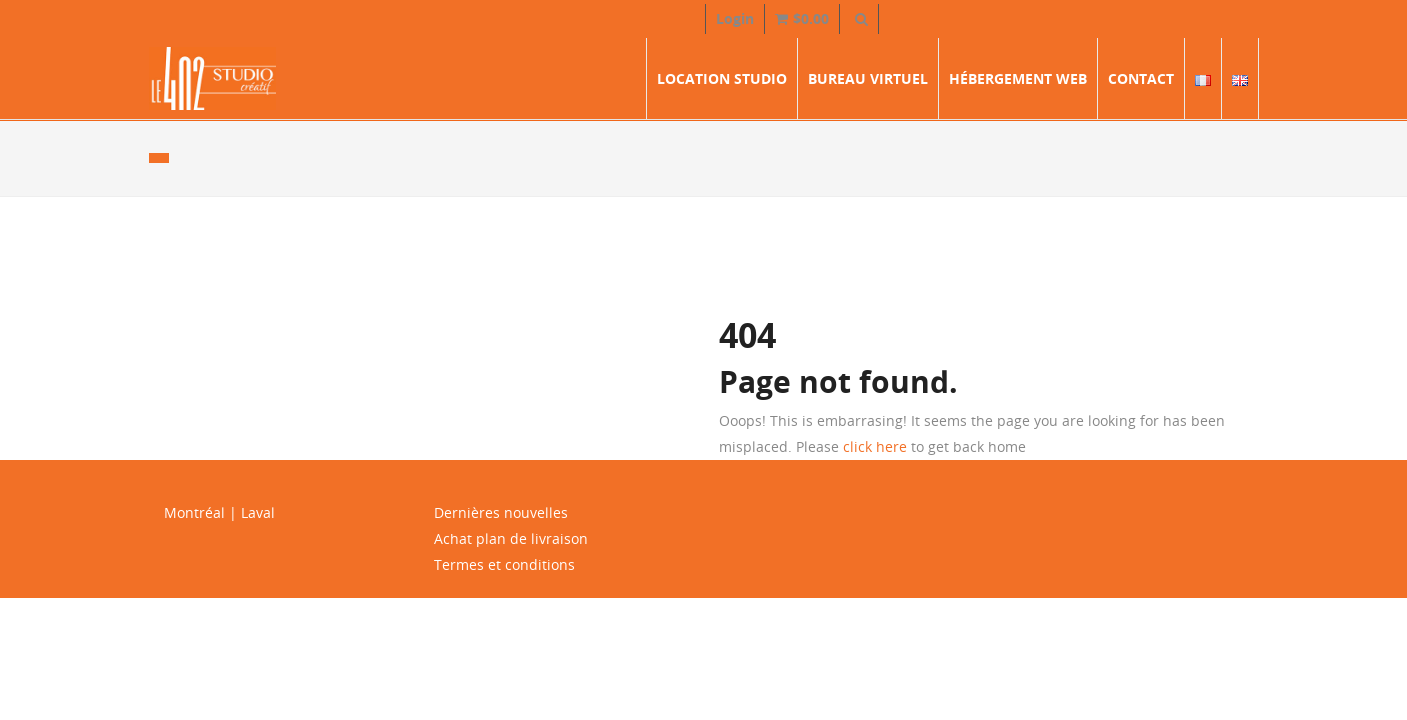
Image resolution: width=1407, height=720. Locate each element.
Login (735, 18)
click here (875, 446)
